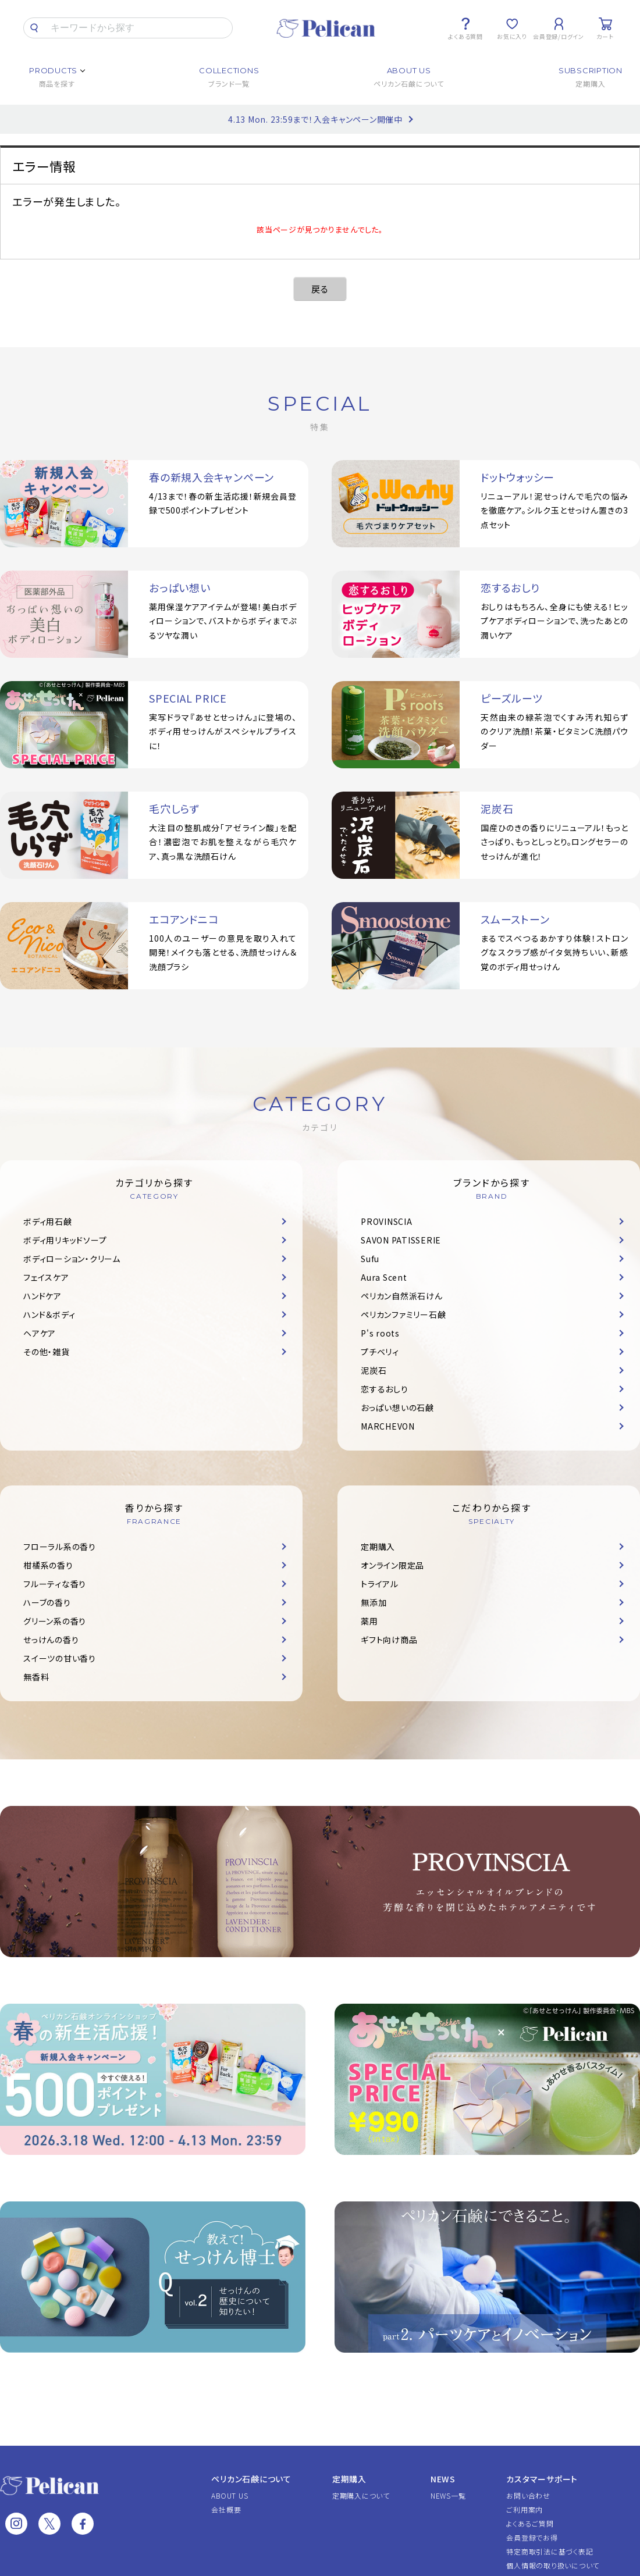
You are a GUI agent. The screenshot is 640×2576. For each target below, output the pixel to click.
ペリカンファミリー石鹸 (403, 1314)
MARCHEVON (388, 1426)
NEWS (443, 2479)
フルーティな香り (54, 1584)
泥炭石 (373, 1370)
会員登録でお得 (531, 2537)
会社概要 (226, 2509)
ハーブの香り (47, 1602)
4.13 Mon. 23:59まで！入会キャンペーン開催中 (315, 119)
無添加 (373, 1602)
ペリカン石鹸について (251, 2479)
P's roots (380, 1333)
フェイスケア (46, 1277)
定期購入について (361, 2495)
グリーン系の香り (54, 1621)
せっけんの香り (51, 1640)
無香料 (36, 1677)
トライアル (380, 1584)
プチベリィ (380, 1352)
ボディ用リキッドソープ (64, 1240)
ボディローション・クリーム (71, 1259)
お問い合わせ (528, 2495)
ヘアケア (39, 1333)
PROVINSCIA (387, 1221)
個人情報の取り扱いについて (552, 2565)
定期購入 (378, 1546)
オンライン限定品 (392, 1565)
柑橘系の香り (48, 1565)
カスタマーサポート (542, 2479)
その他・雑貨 (46, 1352)
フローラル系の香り (59, 1546)
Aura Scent (384, 1277)
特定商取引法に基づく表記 (549, 2551)
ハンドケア (42, 1296)
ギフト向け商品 (389, 1640)
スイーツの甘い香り (59, 1658)
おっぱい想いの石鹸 (397, 1407)
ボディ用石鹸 (47, 1221)
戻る (320, 289)
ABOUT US (229, 2495)
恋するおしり (384, 1389)
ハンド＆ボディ (49, 1314)
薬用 (369, 1621)
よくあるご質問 (529, 2523)
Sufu (370, 1259)
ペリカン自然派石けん (402, 1296)
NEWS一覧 (448, 2495)
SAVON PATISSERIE (401, 1240)
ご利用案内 (524, 2509)
